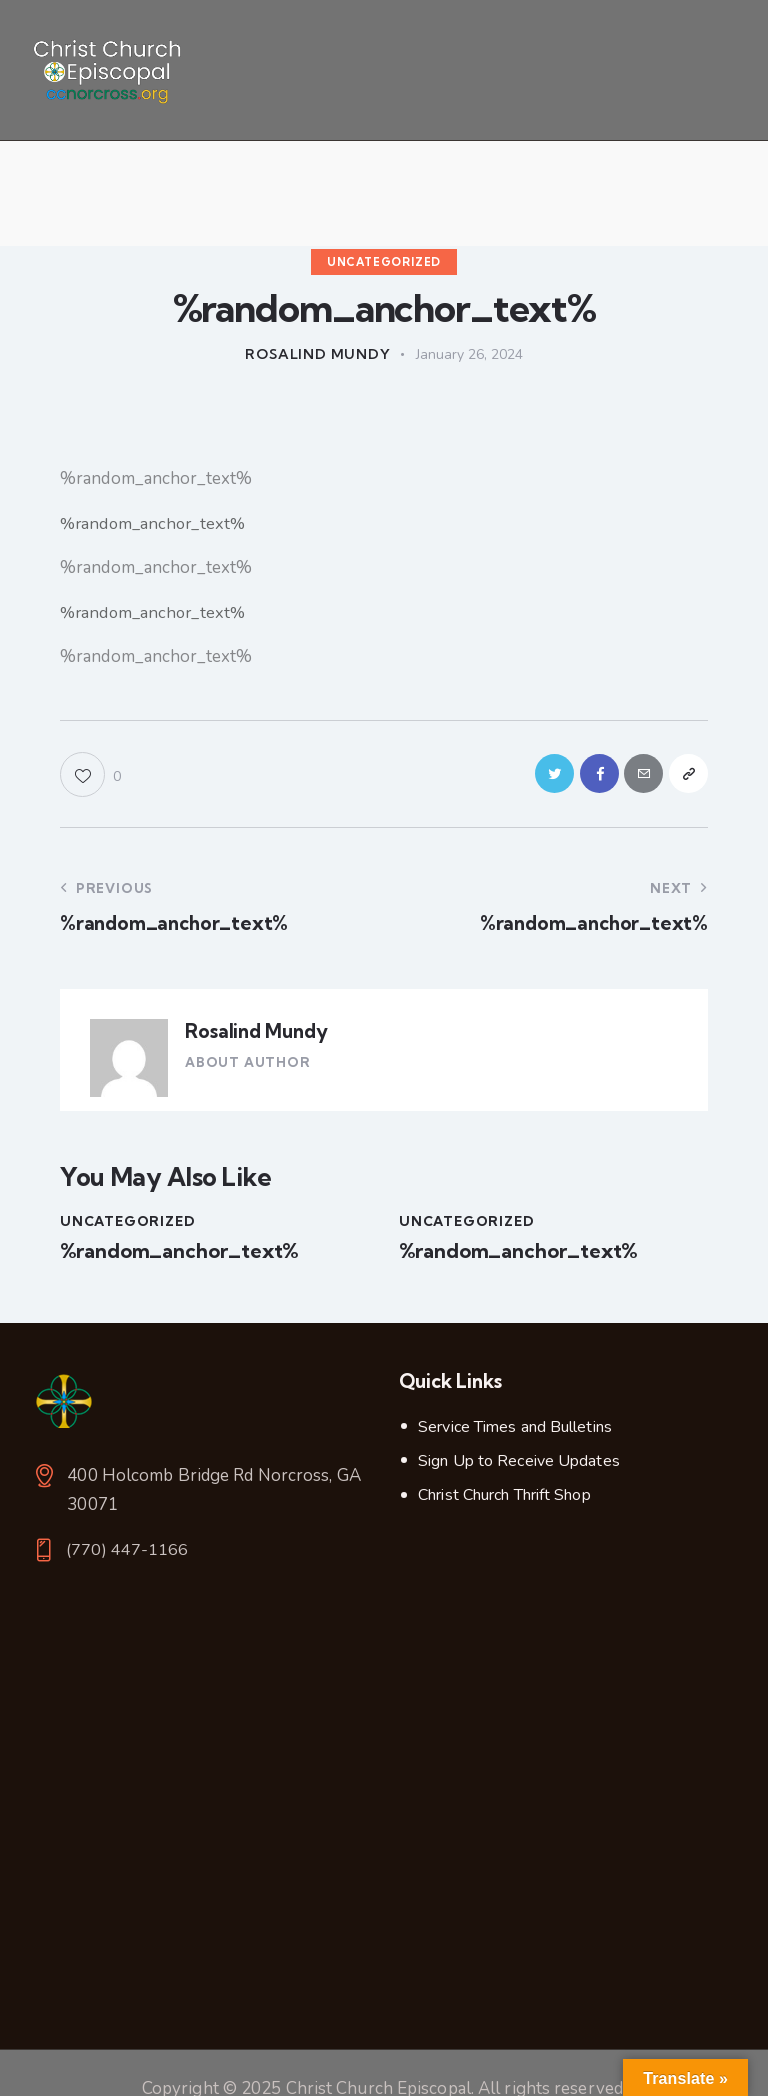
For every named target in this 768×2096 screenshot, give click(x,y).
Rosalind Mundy (255, 1037)
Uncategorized (384, 262)
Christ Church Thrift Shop (504, 1501)
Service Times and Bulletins (515, 1433)
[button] (90, 777)
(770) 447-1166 (128, 1556)
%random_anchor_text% (156, 523)
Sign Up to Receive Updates (519, 1467)
